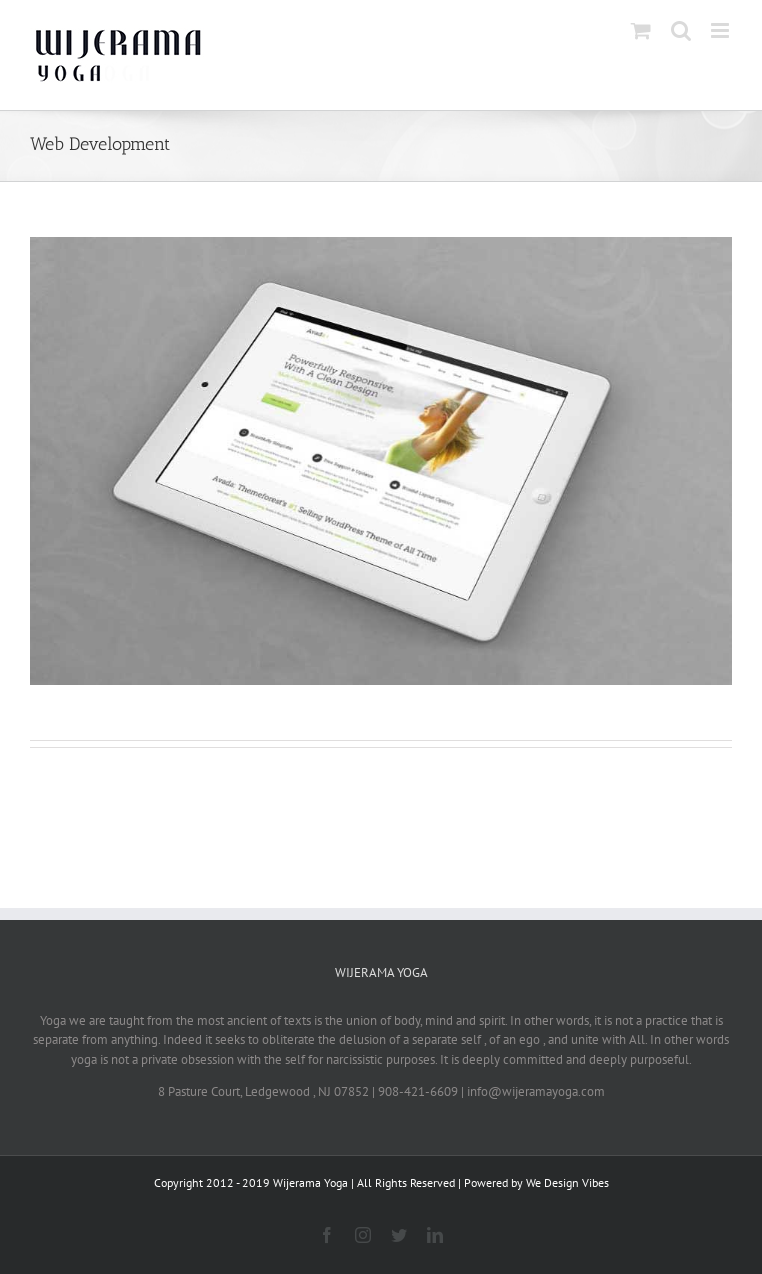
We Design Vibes (567, 1182)
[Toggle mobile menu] (721, 30)
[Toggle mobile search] (681, 30)
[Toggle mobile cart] (641, 30)
